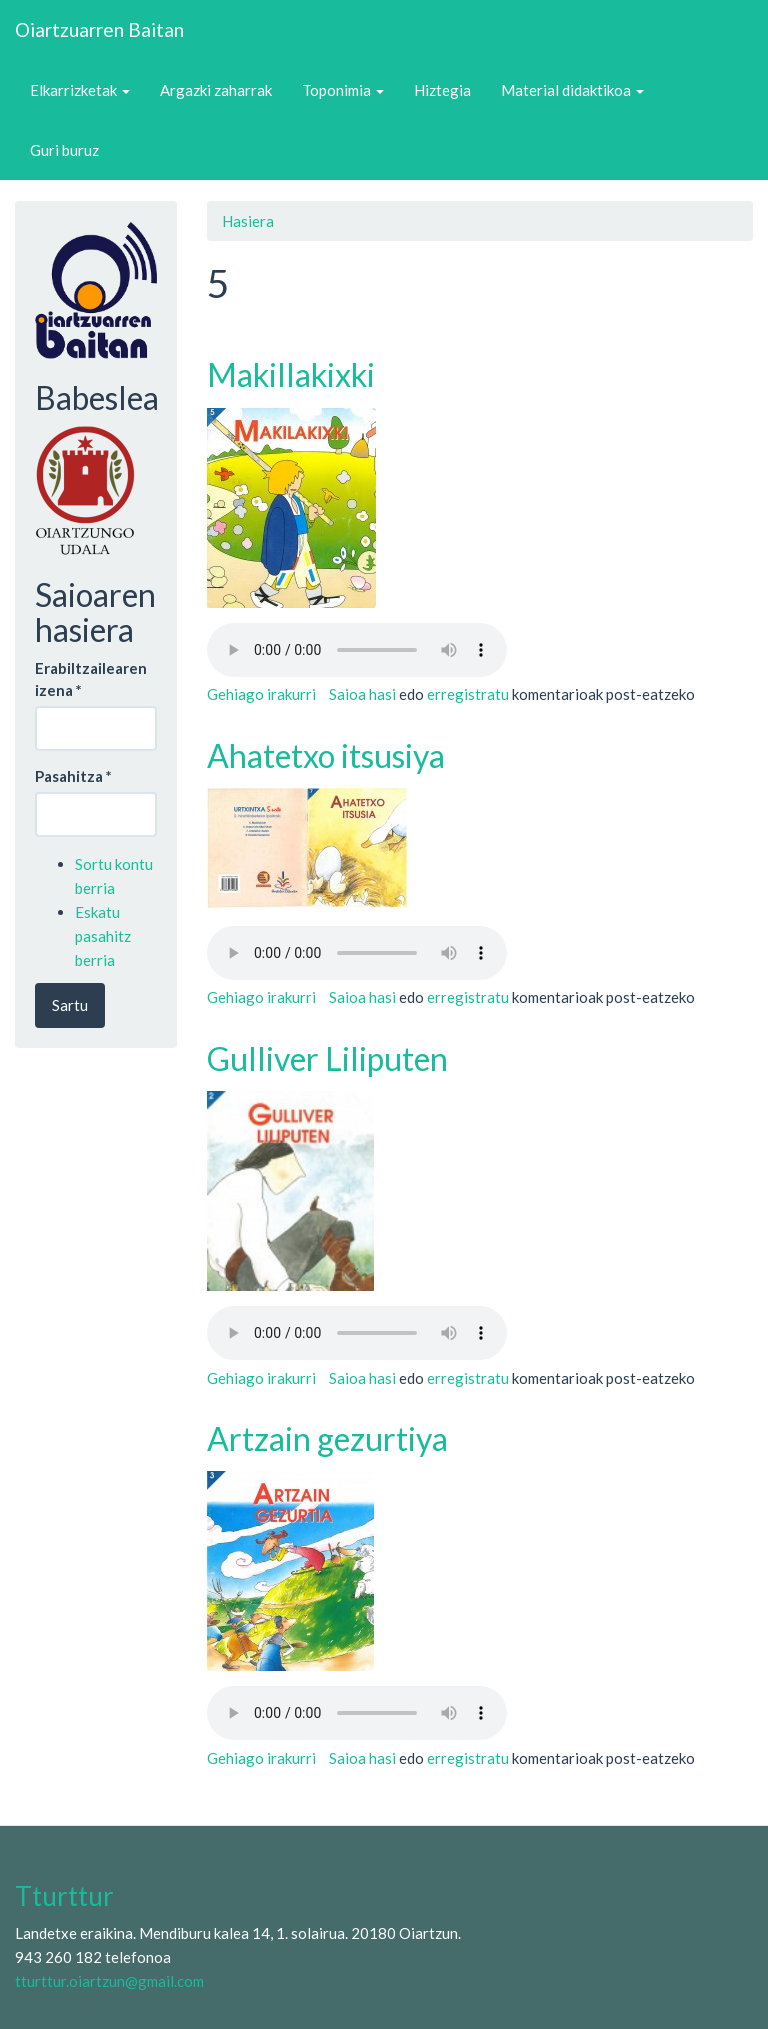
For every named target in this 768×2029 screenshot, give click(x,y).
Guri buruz (64, 150)
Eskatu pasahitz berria (103, 936)
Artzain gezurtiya (327, 1438)
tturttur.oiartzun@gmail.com (109, 1981)
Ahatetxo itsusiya (326, 755)
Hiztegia (442, 90)
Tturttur (64, 1896)
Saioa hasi (362, 694)
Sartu (70, 1005)
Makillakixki (291, 374)
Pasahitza (73, 776)
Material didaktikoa (572, 90)
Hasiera (248, 221)
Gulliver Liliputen (327, 1058)
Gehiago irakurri (261, 694)
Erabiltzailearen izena (91, 678)
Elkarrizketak (80, 90)
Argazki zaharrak (216, 90)
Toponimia (343, 90)
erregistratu (468, 694)
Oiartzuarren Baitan (99, 29)
